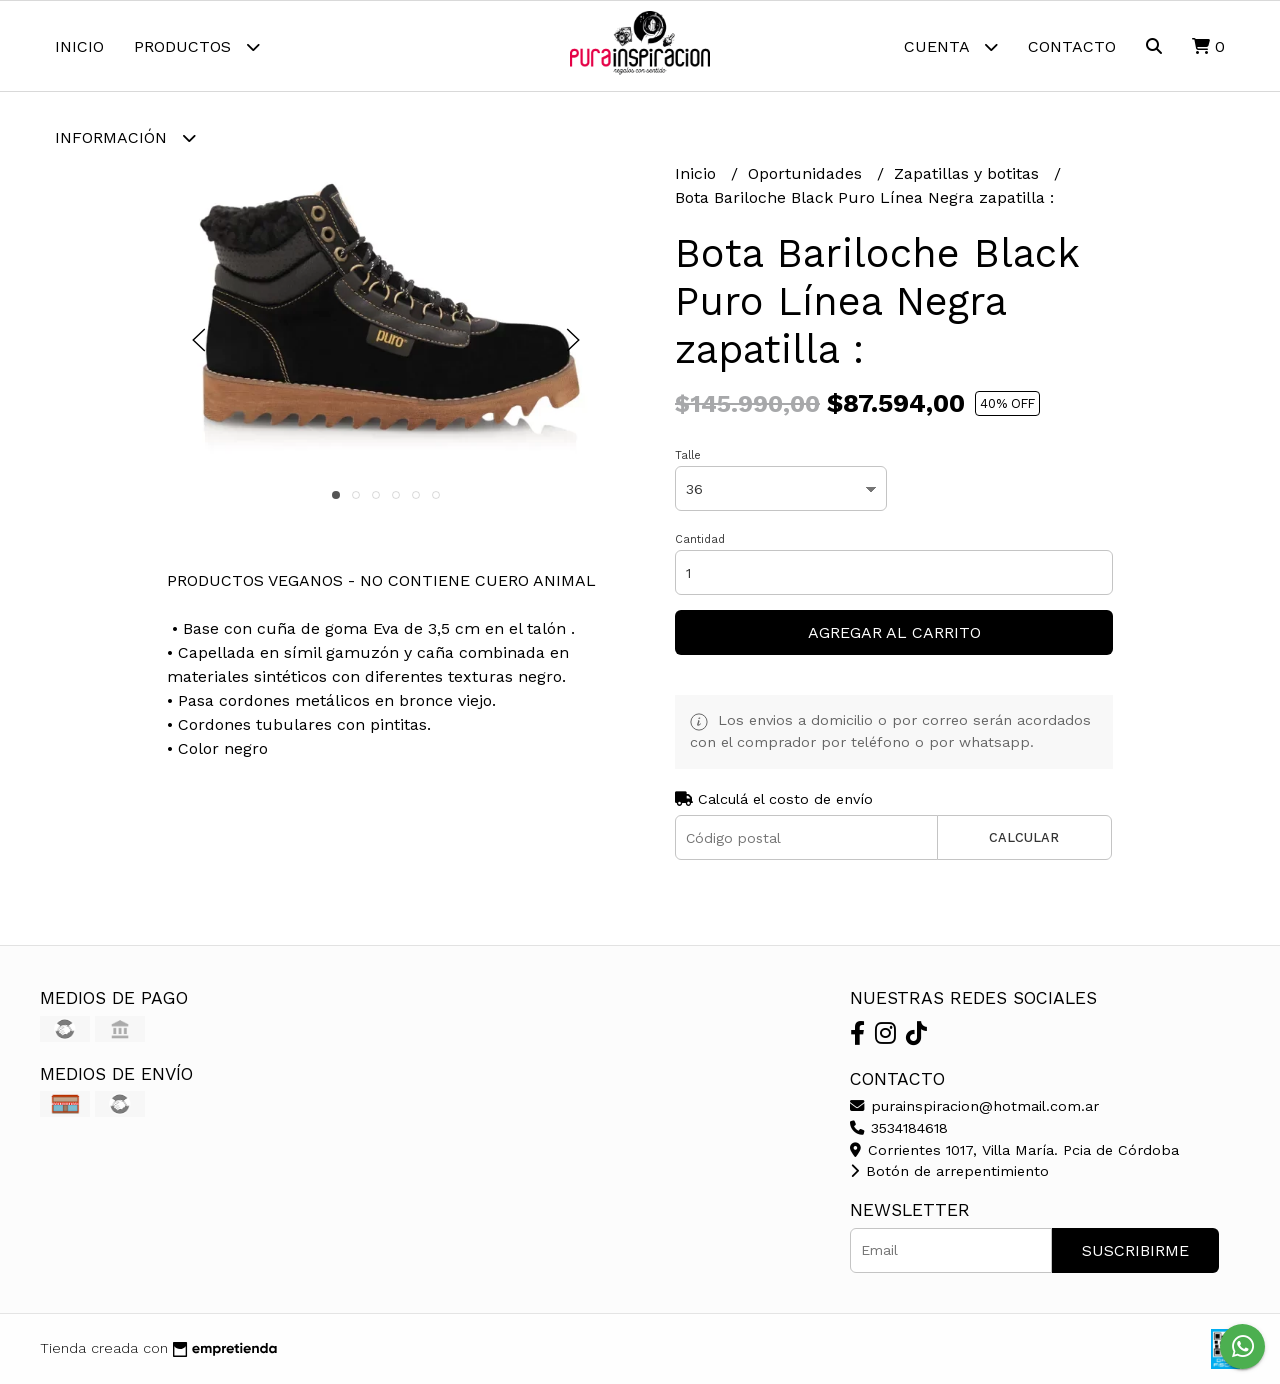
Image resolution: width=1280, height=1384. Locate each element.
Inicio (79, 46)
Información (125, 137)
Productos (197, 46)
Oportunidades (807, 173)
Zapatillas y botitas (969, 173)
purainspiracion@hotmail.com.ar (974, 1106)
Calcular (1024, 837)
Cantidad (700, 539)
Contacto (1072, 46)
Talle (688, 455)
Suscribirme (1135, 1250)
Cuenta (951, 46)
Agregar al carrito (894, 632)
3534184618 (899, 1128)
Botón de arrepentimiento (949, 1171)
